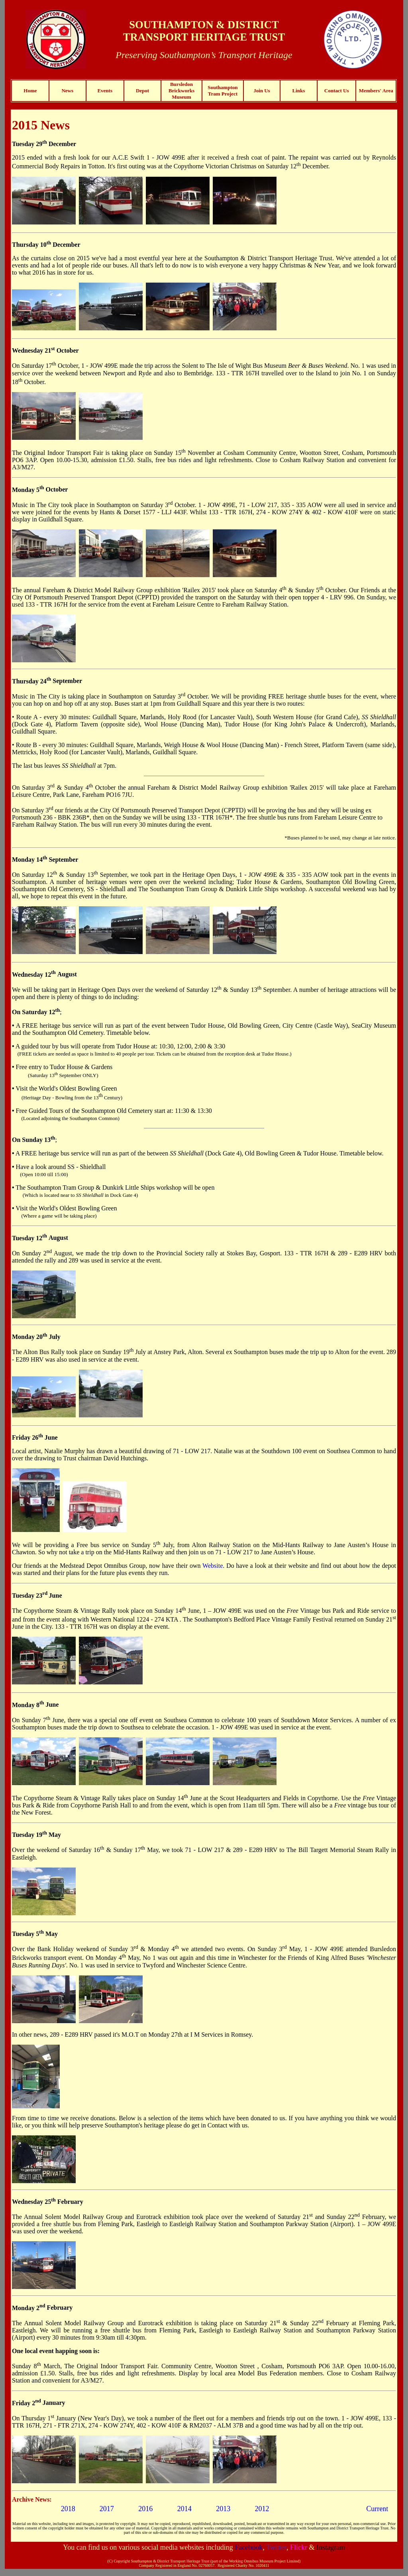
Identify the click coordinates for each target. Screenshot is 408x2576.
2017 (107, 2509)
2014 (184, 2509)
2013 (223, 2509)
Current (377, 2509)
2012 (262, 2509)
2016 (145, 2509)
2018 (68, 2509)
